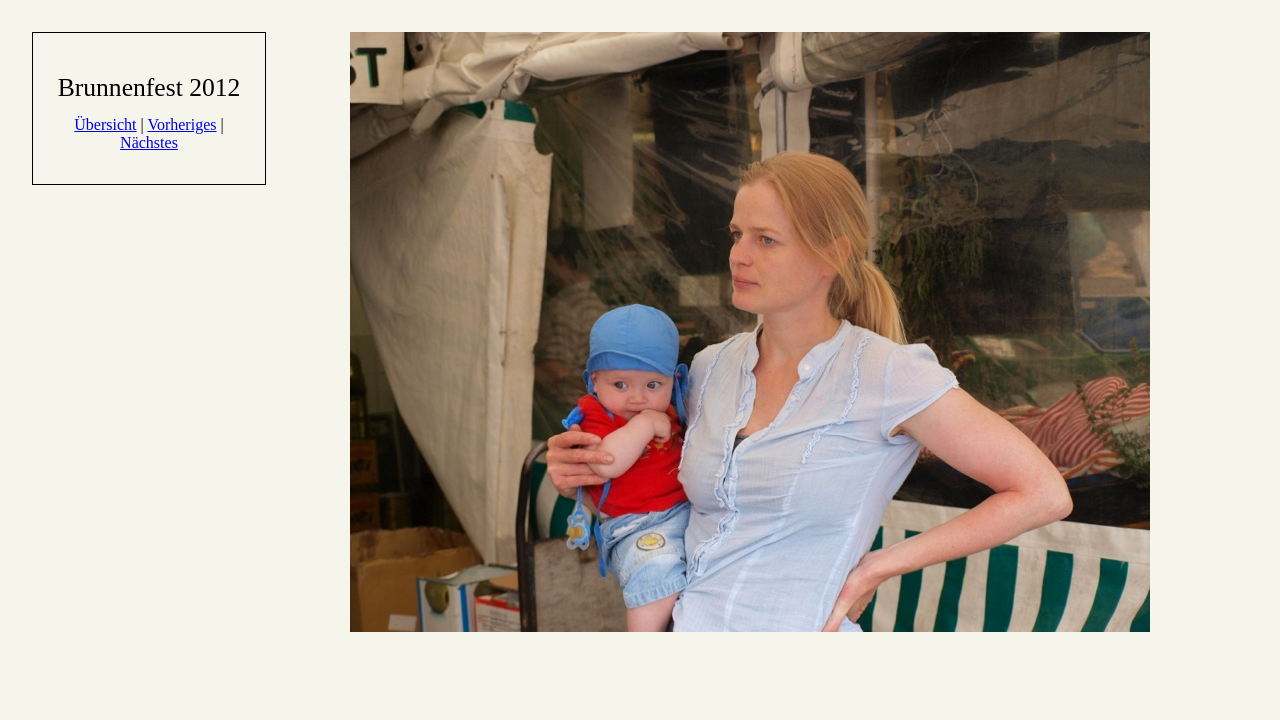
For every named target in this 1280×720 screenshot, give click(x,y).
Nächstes (149, 142)
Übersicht (105, 124)
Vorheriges (181, 124)
